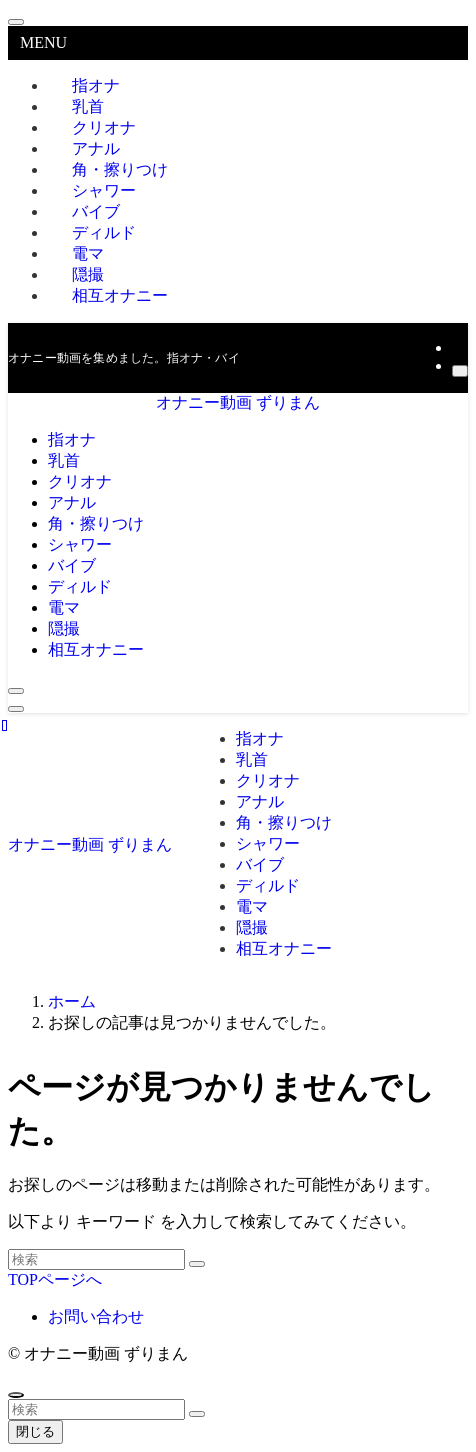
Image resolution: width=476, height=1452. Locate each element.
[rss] (458, 347)
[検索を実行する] (197, 1264)
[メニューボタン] (16, 709)
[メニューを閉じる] (16, 22)
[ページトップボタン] (16, 1395)
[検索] (460, 371)
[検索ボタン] (16, 691)
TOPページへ (55, 1279)
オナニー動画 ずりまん (238, 402)
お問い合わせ (96, 1316)
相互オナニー (120, 295)
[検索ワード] (96, 1259)
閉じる (35, 1431)
